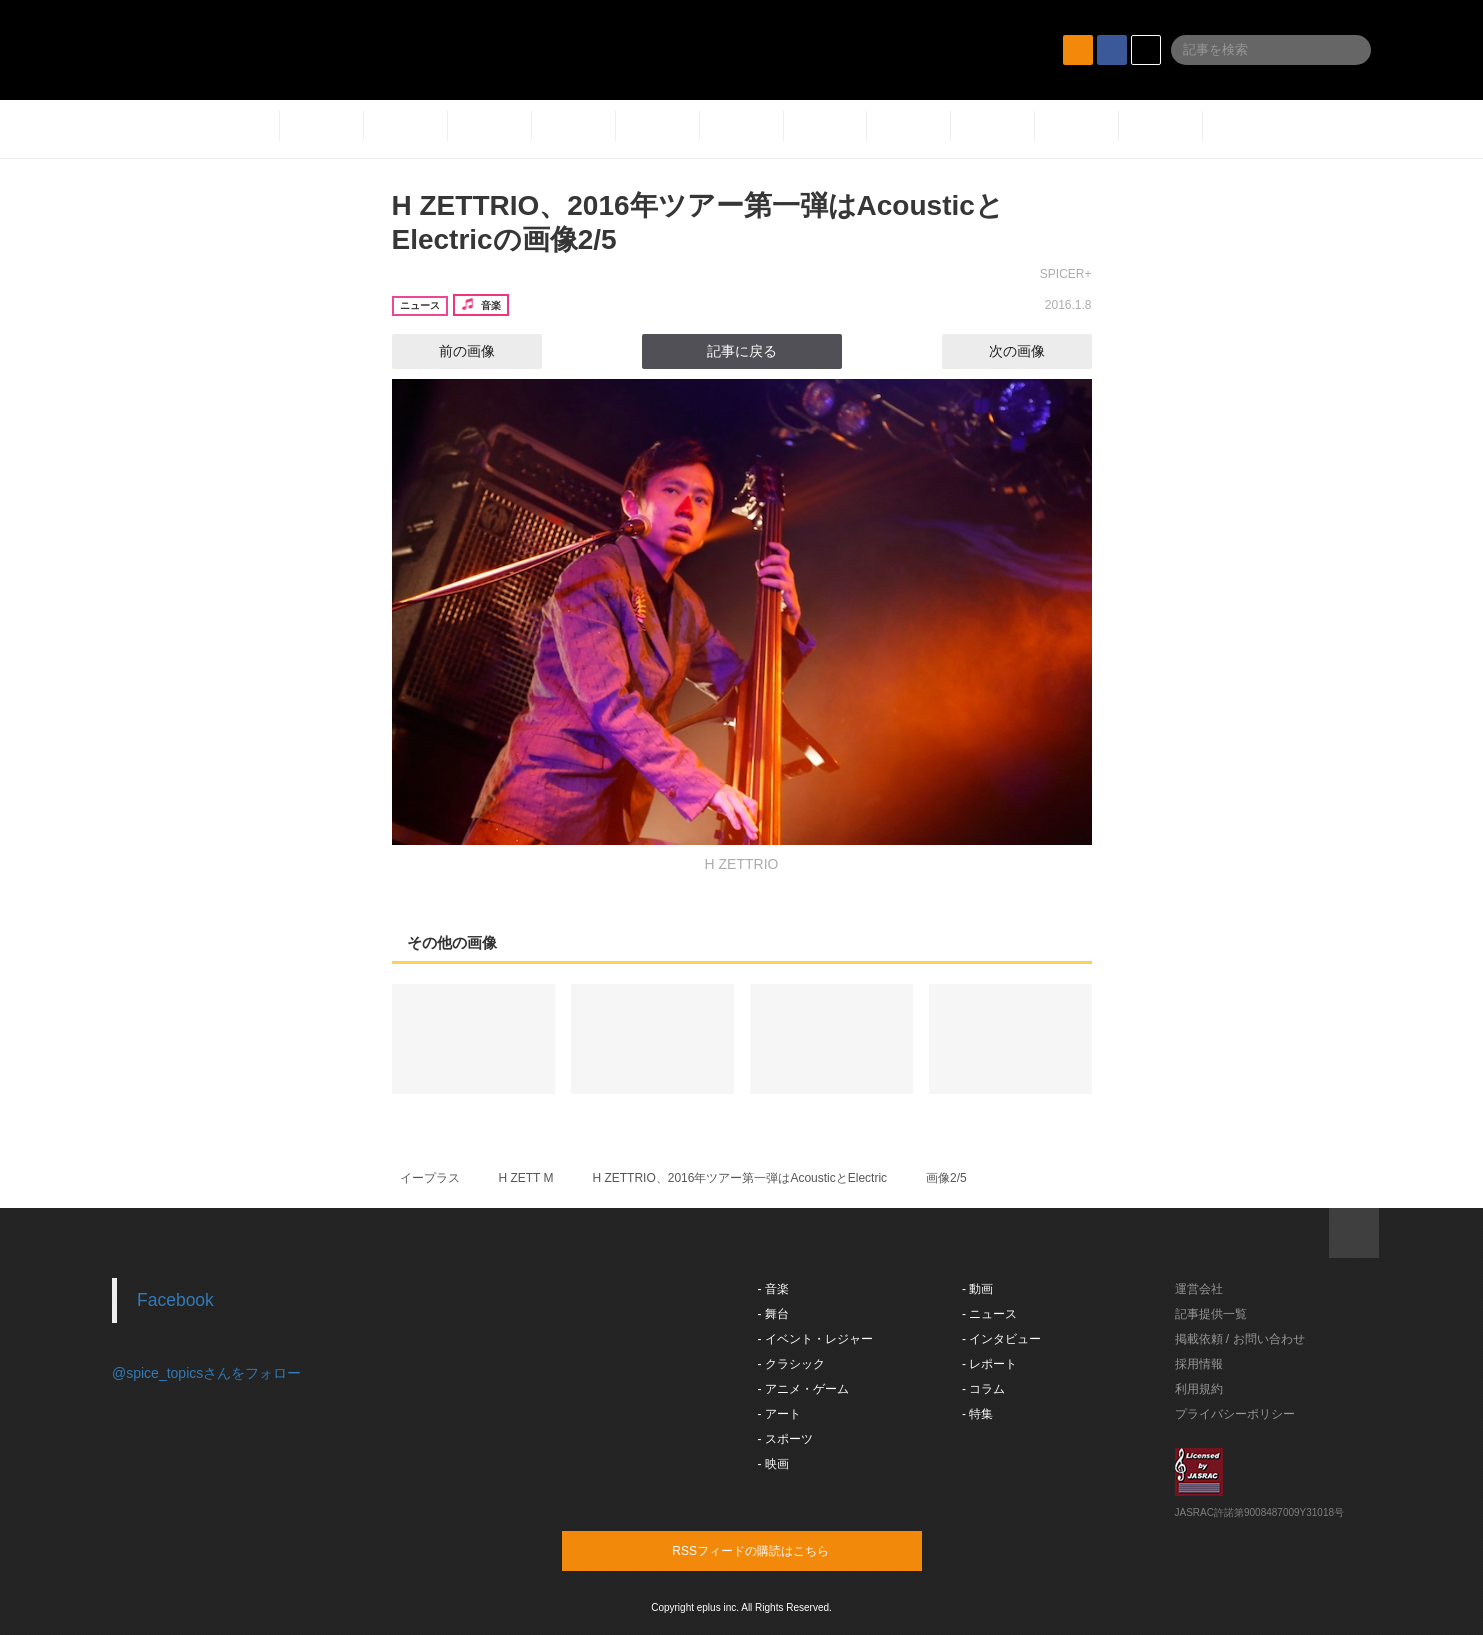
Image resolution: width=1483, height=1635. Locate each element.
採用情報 (1199, 1364)
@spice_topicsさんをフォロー (206, 1373)
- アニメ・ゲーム (803, 1389)
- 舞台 (773, 1314)
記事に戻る (742, 351)
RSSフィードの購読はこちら (780, 1550)
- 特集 (977, 1414)
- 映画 (773, 1464)
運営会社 (1199, 1289)
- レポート (989, 1364)
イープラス (430, 1178)
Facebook (175, 1300)
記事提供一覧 (1211, 1314)
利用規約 (1199, 1389)
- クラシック (791, 1364)
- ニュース (989, 1314)
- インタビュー (1001, 1339)
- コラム (983, 1389)
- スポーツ (785, 1439)
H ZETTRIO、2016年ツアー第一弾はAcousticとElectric (739, 1178)
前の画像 (449, 351)
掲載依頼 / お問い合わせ (1240, 1339)
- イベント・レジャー (815, 1339)
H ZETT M (525, 1178)
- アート (779, 1414)
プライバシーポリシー (1235, 1414)
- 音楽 (773, 1289)
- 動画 (977, 1289)
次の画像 (1035, 351)
